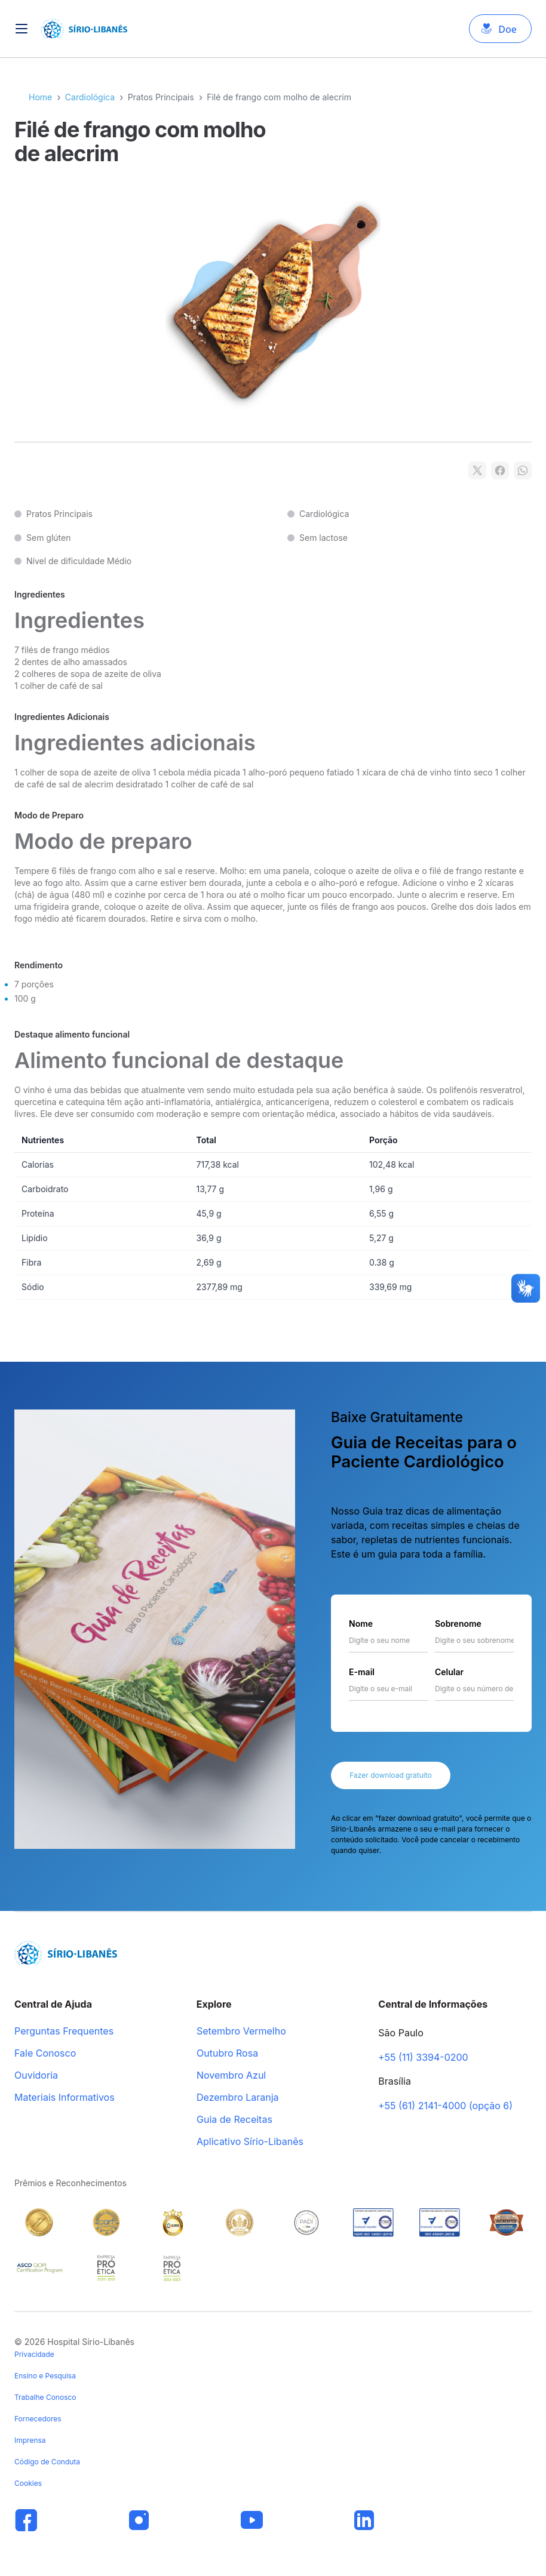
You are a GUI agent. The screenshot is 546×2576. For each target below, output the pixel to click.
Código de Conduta (47, 2461)
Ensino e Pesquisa (45, 2375)
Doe (507, 29)
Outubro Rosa (227, 2053)
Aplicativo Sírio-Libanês (250, 2142)
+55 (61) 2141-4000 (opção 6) (445, 2106)
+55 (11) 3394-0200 (423, 2057)
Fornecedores (38, 2418)
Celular (449, 1672)
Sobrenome (458, 1623)
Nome (361, 1623)
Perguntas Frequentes (64, 2031)
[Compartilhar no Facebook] (500, 470)
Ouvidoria (36, 2075)
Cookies (28, 2483)
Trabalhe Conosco (45, 2397)
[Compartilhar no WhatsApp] (523, 470)
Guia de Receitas (234, 2120)
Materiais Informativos (64, 2097)
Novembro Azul (231, 2075)
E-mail (362, 1672)
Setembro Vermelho (241, 2031)
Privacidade (34, 2354)
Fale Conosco (45, 2053)
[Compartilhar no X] (477, 470)
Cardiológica (90, 97)
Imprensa (30, 2440)
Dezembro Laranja (238, 2097)
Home (40, 97)
